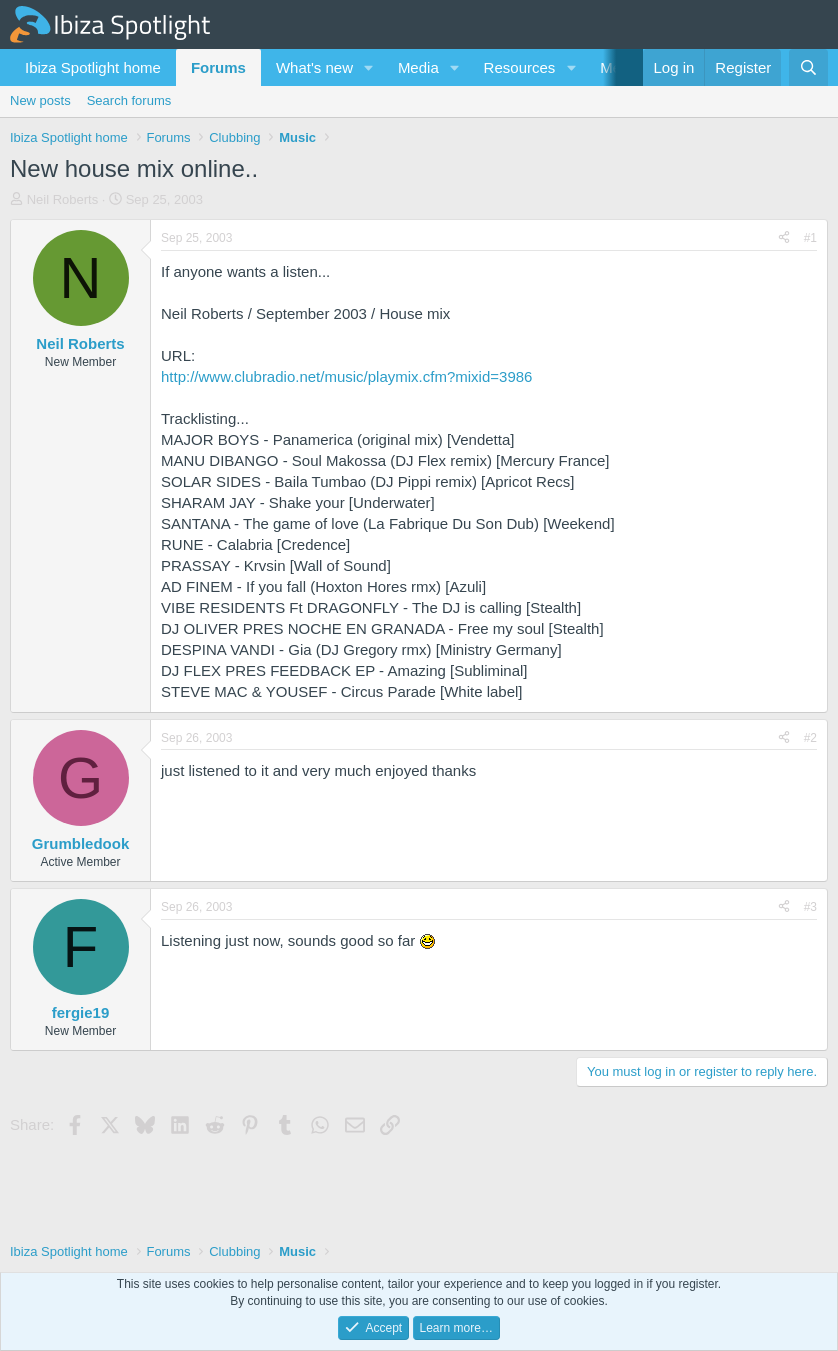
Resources (520, 67)
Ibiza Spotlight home (93, 67)
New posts (40, 100)
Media (418, 67)
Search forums (129, 100)
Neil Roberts (63, 199)
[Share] (784, 238)
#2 (810, 738)
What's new (314, 67)
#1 (810, 238)
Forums (218, 67)
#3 (810, 907)
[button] (369, 67)
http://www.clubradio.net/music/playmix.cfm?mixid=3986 (346, 376)
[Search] (808, 67)
